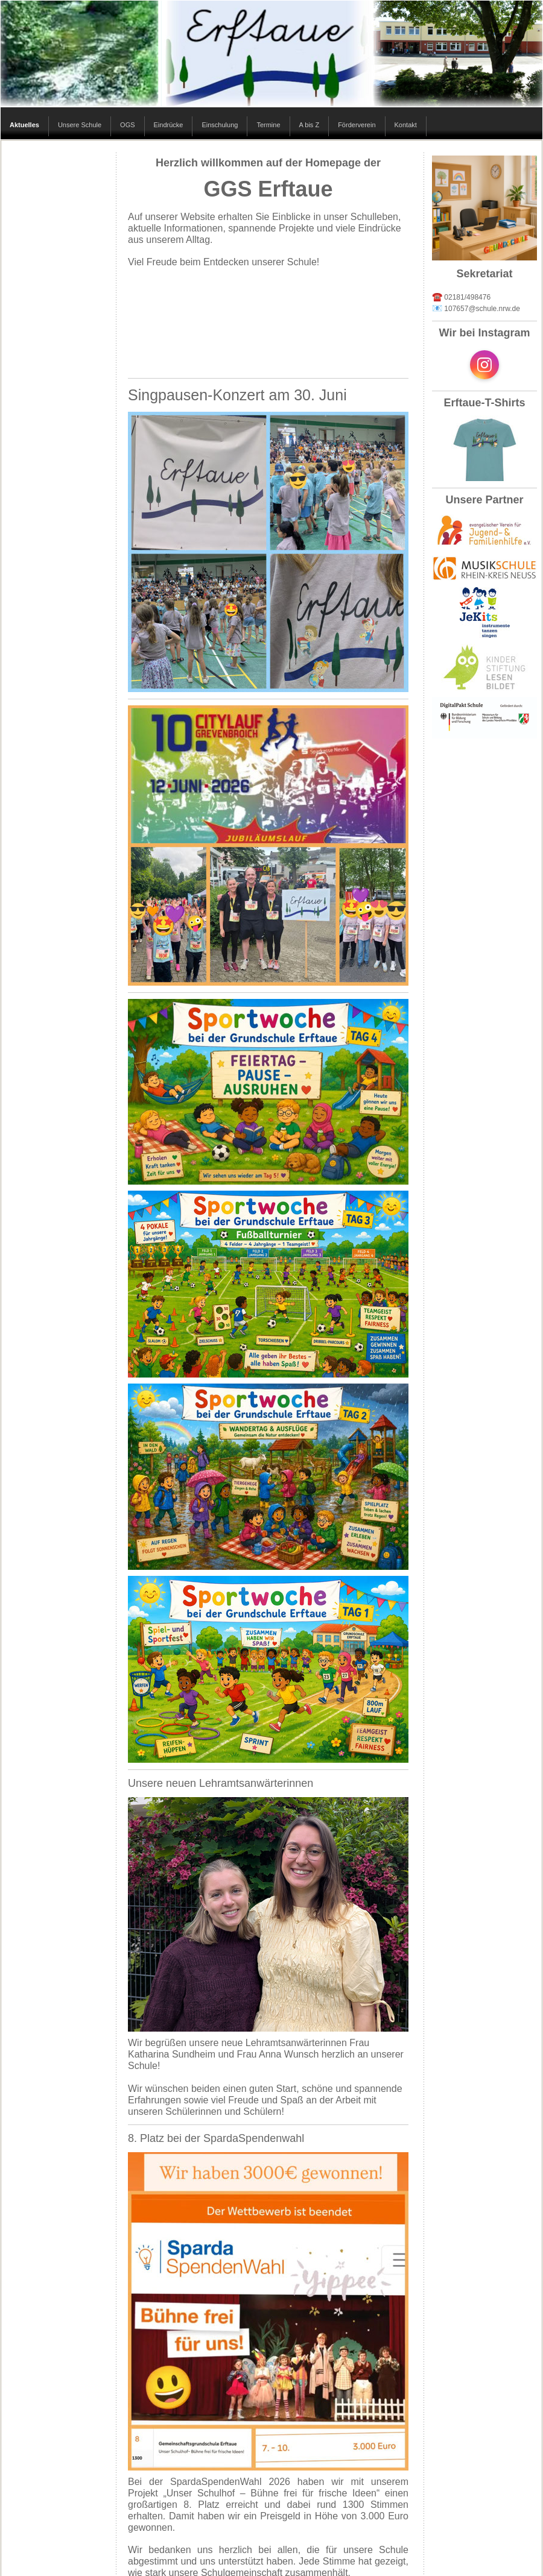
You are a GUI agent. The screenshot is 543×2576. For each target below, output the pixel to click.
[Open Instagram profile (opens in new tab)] (484, 364)
